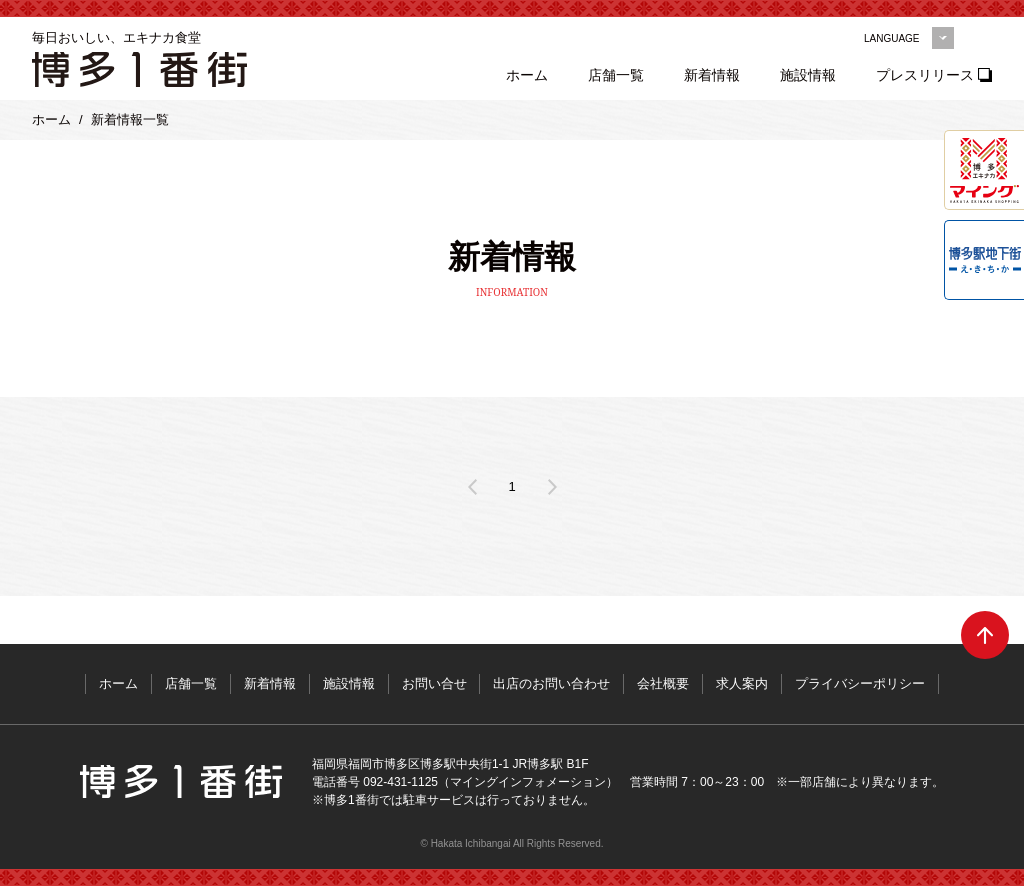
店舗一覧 (617, 75)
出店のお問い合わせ (552, 683)
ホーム (528, 75)
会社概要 (664, 683)
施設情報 (809, 75)
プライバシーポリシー (861, 683)
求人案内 (743, 683)
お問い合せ (434, 683)
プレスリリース (926, 75)
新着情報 (713, 75)
